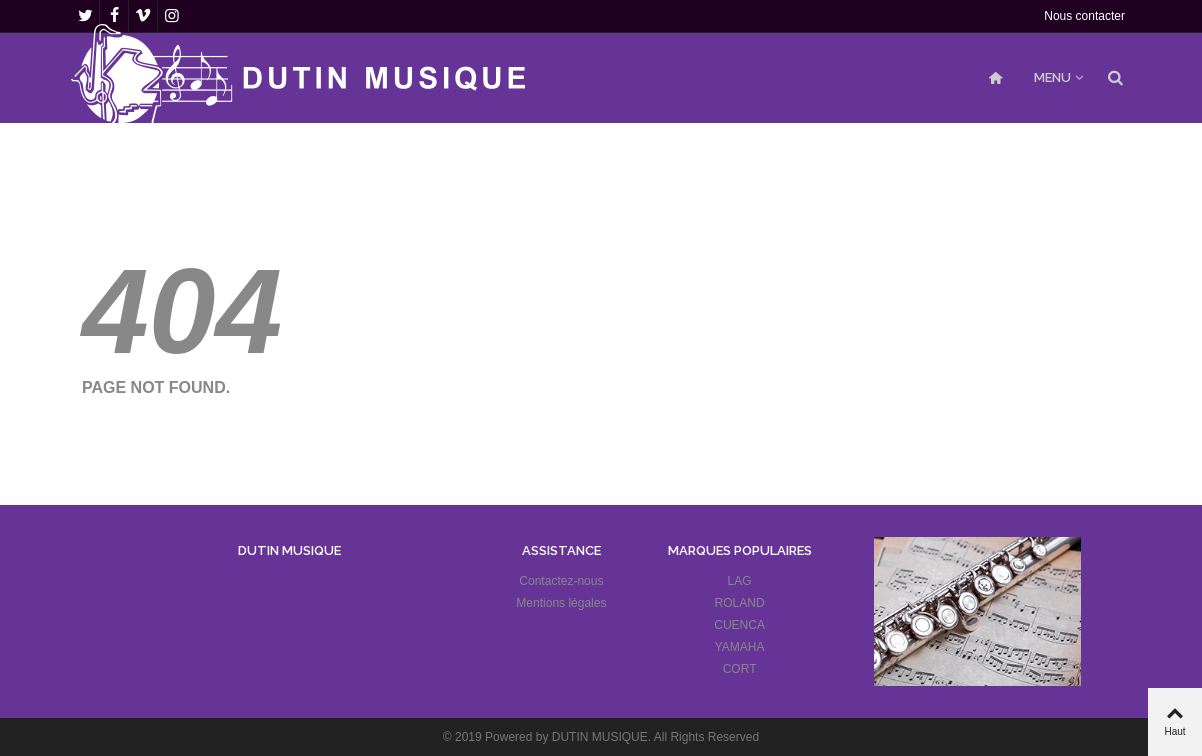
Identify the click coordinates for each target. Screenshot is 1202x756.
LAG (740, 581)
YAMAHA (740, 647)
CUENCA (739, 625)
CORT (740, 669)
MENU (1052, 77)
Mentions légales (561, 603)
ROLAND (740, 603)
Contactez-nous (561, 581)
